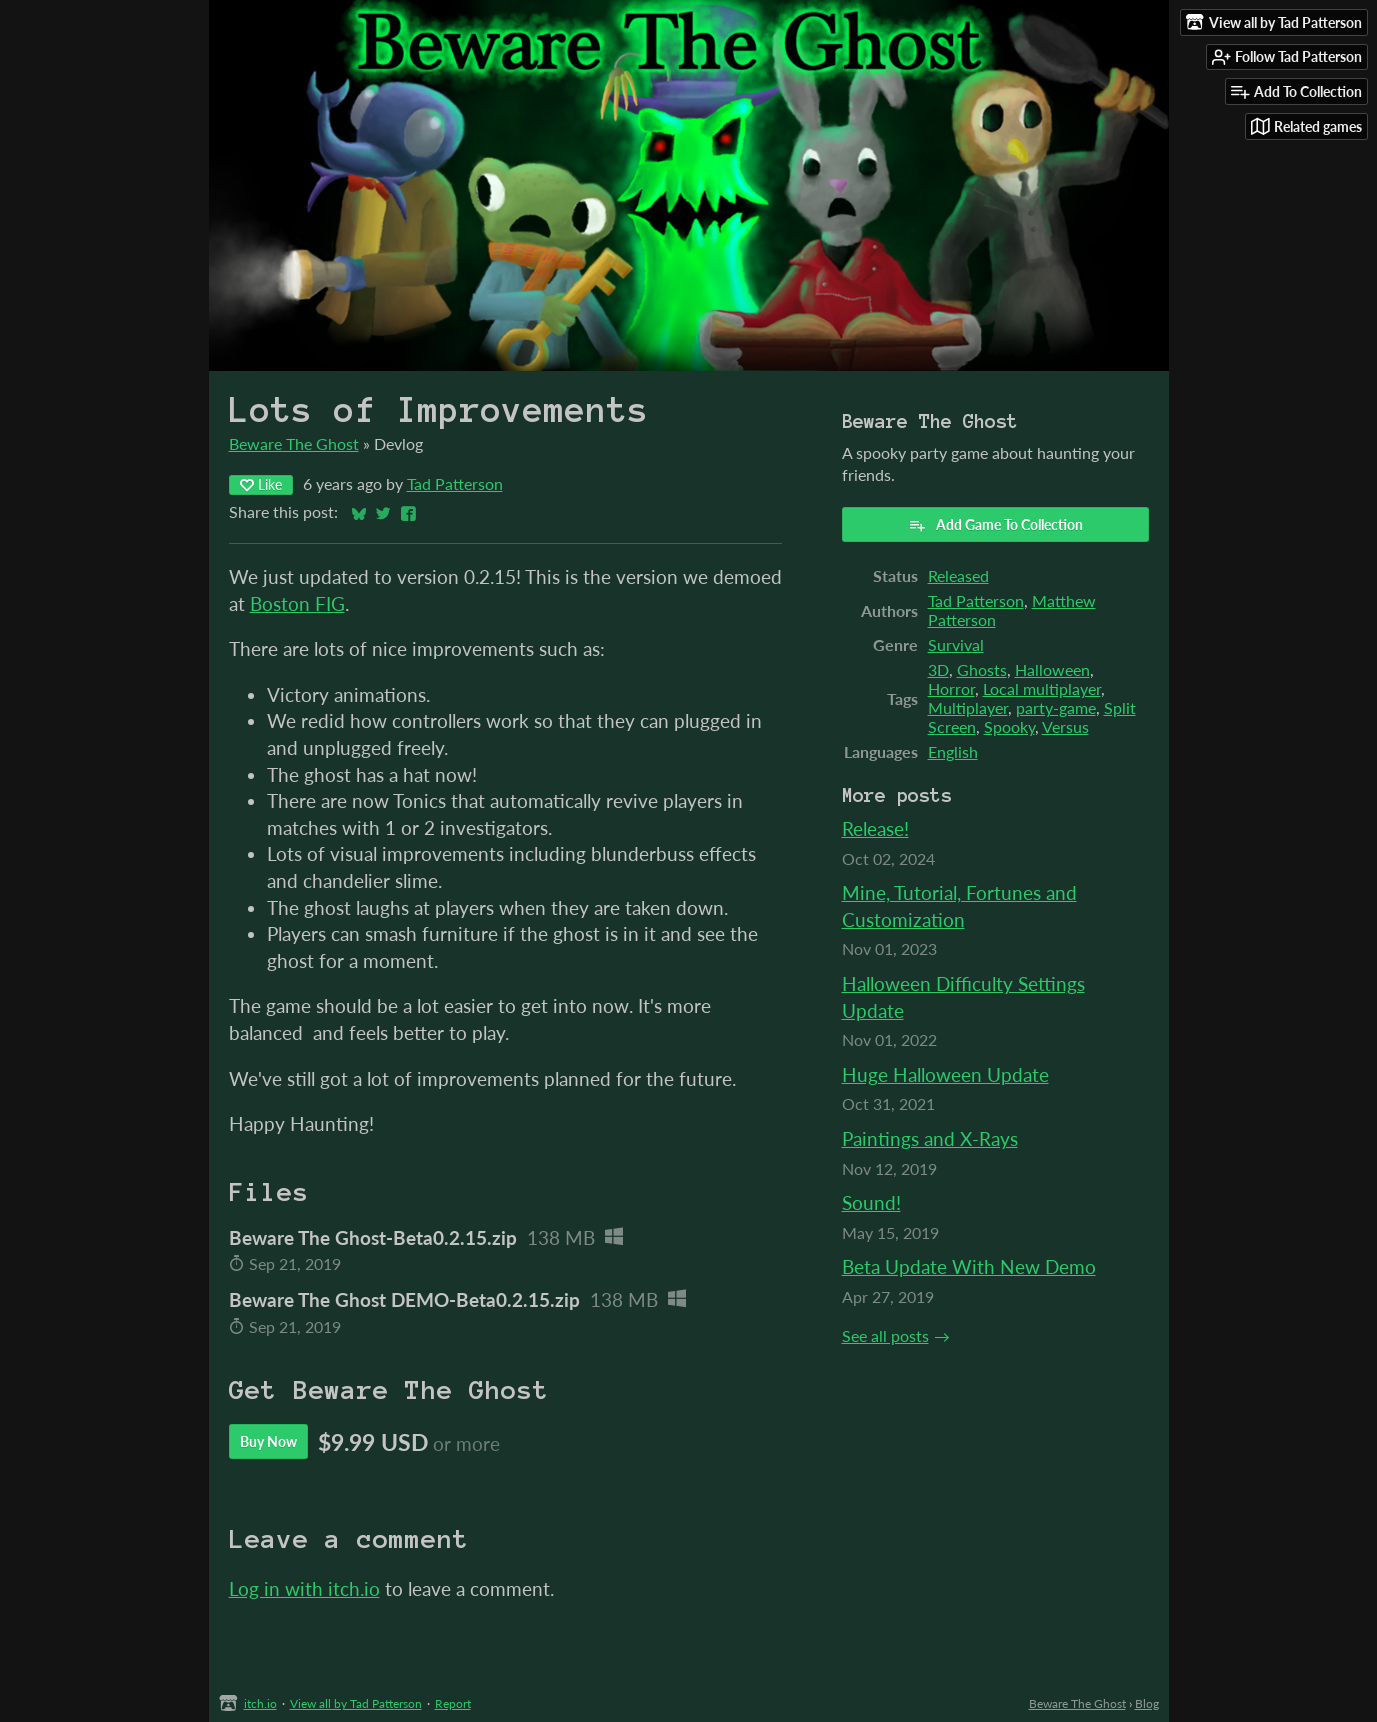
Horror (951, 688)
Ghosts (982, 669)
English (953, 751)
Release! (875, 828)
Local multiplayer (1042, 688)
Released (958, 575)
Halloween (1052, 669)
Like (261, 484)
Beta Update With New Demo (969, 1266)
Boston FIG (297, 603)
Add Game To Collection (995, 525)
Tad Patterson (455, 483)
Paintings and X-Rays (930, 1138)
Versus (1065, 726)
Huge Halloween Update (945, 1074)
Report (453, 1703)
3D (938, 669)
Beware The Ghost (294, 443)
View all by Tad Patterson (356, 1703)
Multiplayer (968, 707)
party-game (1056, 707)
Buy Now (268, 1441)
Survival (956, 644)
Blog (1147, 1703)
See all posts (885, 1335)
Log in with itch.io (304, 1588)
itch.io (260, 1703)
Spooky (1009, 726)
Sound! (871, 1202)
